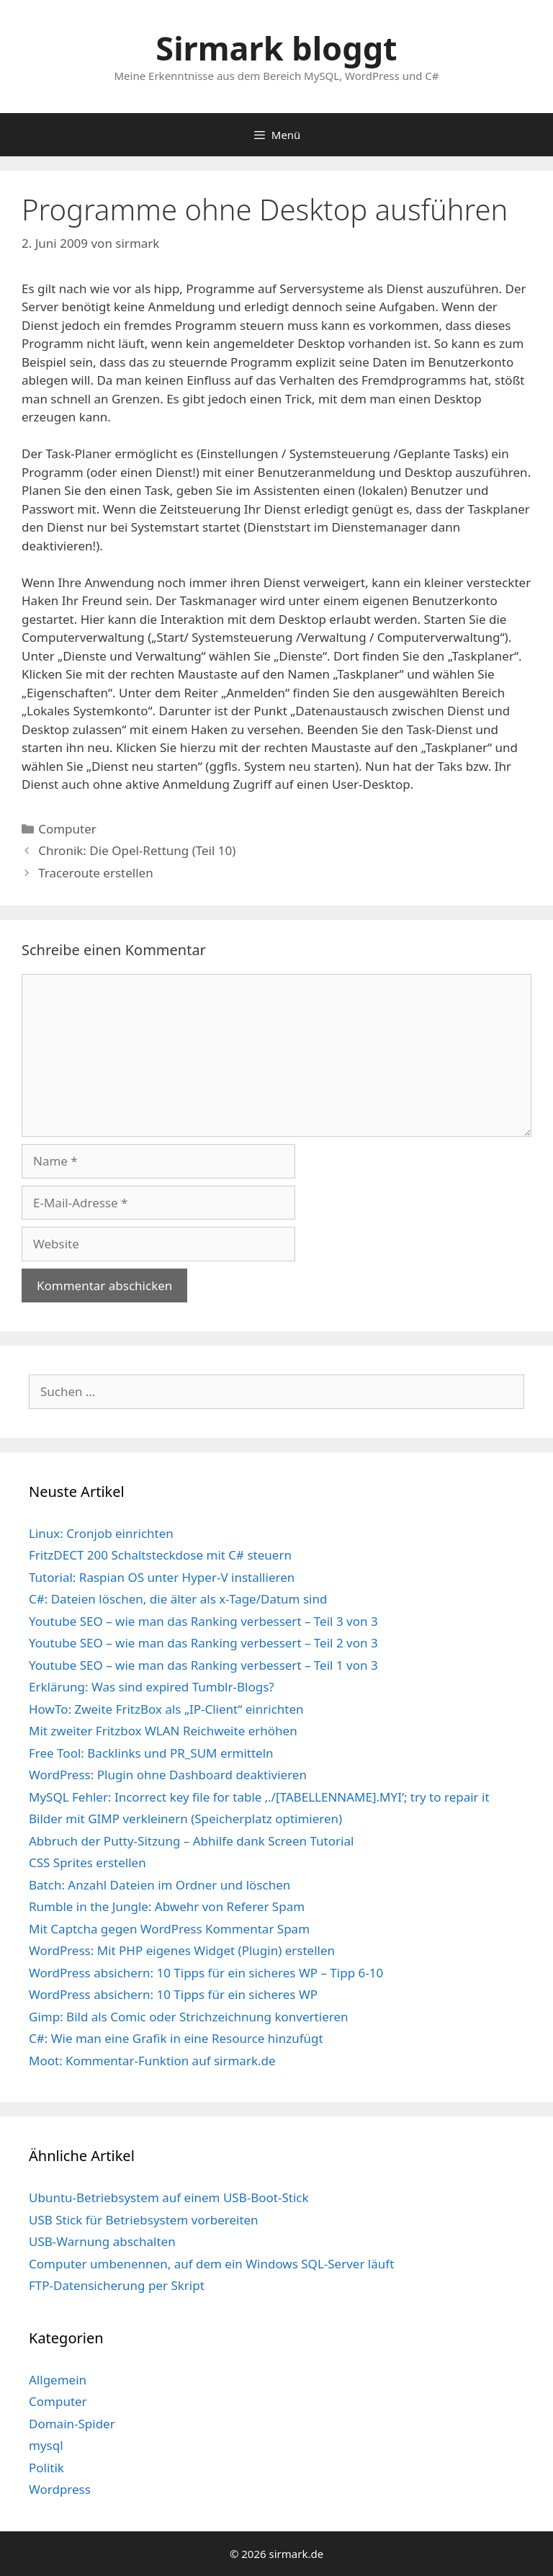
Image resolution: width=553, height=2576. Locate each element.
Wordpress (60, 2489)
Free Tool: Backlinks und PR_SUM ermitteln (151, 1753)
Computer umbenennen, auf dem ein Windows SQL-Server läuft (211, 2263)
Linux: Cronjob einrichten (101, 1533)
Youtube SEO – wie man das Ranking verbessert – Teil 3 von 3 (203, 1621)
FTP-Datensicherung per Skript (116, 2285)
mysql (46, 2445)
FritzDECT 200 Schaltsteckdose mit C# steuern (160, 1555)
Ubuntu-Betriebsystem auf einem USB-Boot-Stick (169, 2197)
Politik (46, 2467)
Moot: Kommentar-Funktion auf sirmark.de (152, 2060)
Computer (67, 828)
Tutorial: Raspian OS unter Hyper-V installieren (162, 1577)
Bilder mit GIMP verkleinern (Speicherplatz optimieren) (185, 1818)
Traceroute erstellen (95, 872)
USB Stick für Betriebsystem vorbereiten (143, 2219)
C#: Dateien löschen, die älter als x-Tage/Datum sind (178, 1599)
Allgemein (57, 2379)
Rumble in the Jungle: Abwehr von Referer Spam (167, 1906)
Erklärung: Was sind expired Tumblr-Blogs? (151, 1686)
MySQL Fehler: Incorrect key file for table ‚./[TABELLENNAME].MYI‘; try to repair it (259, 1797)
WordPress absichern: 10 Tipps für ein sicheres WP (173, 1994)
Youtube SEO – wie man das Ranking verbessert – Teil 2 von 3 (203, 1642)
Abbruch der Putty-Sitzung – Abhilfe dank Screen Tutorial (191, 1841)
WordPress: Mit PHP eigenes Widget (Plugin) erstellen (182, 1950)
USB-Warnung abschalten (102, 2241)
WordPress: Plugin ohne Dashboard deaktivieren (168, 1774)
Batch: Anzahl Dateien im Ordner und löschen (159, 1885)
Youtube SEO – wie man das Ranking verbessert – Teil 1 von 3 (203, 1665)
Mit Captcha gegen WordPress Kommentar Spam (169, 1928)
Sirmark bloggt (276, 48)
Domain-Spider (72, 2423)
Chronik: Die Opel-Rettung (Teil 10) (136, 850)
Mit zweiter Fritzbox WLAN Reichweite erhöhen (163, 1730)
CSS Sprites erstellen (87, 1862)
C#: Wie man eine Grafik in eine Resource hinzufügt (176, 2038)
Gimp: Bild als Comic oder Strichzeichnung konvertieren (189, 2016)
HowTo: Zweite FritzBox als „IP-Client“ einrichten (166, 1709)
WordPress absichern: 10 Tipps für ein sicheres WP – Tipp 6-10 (206, 1972)
